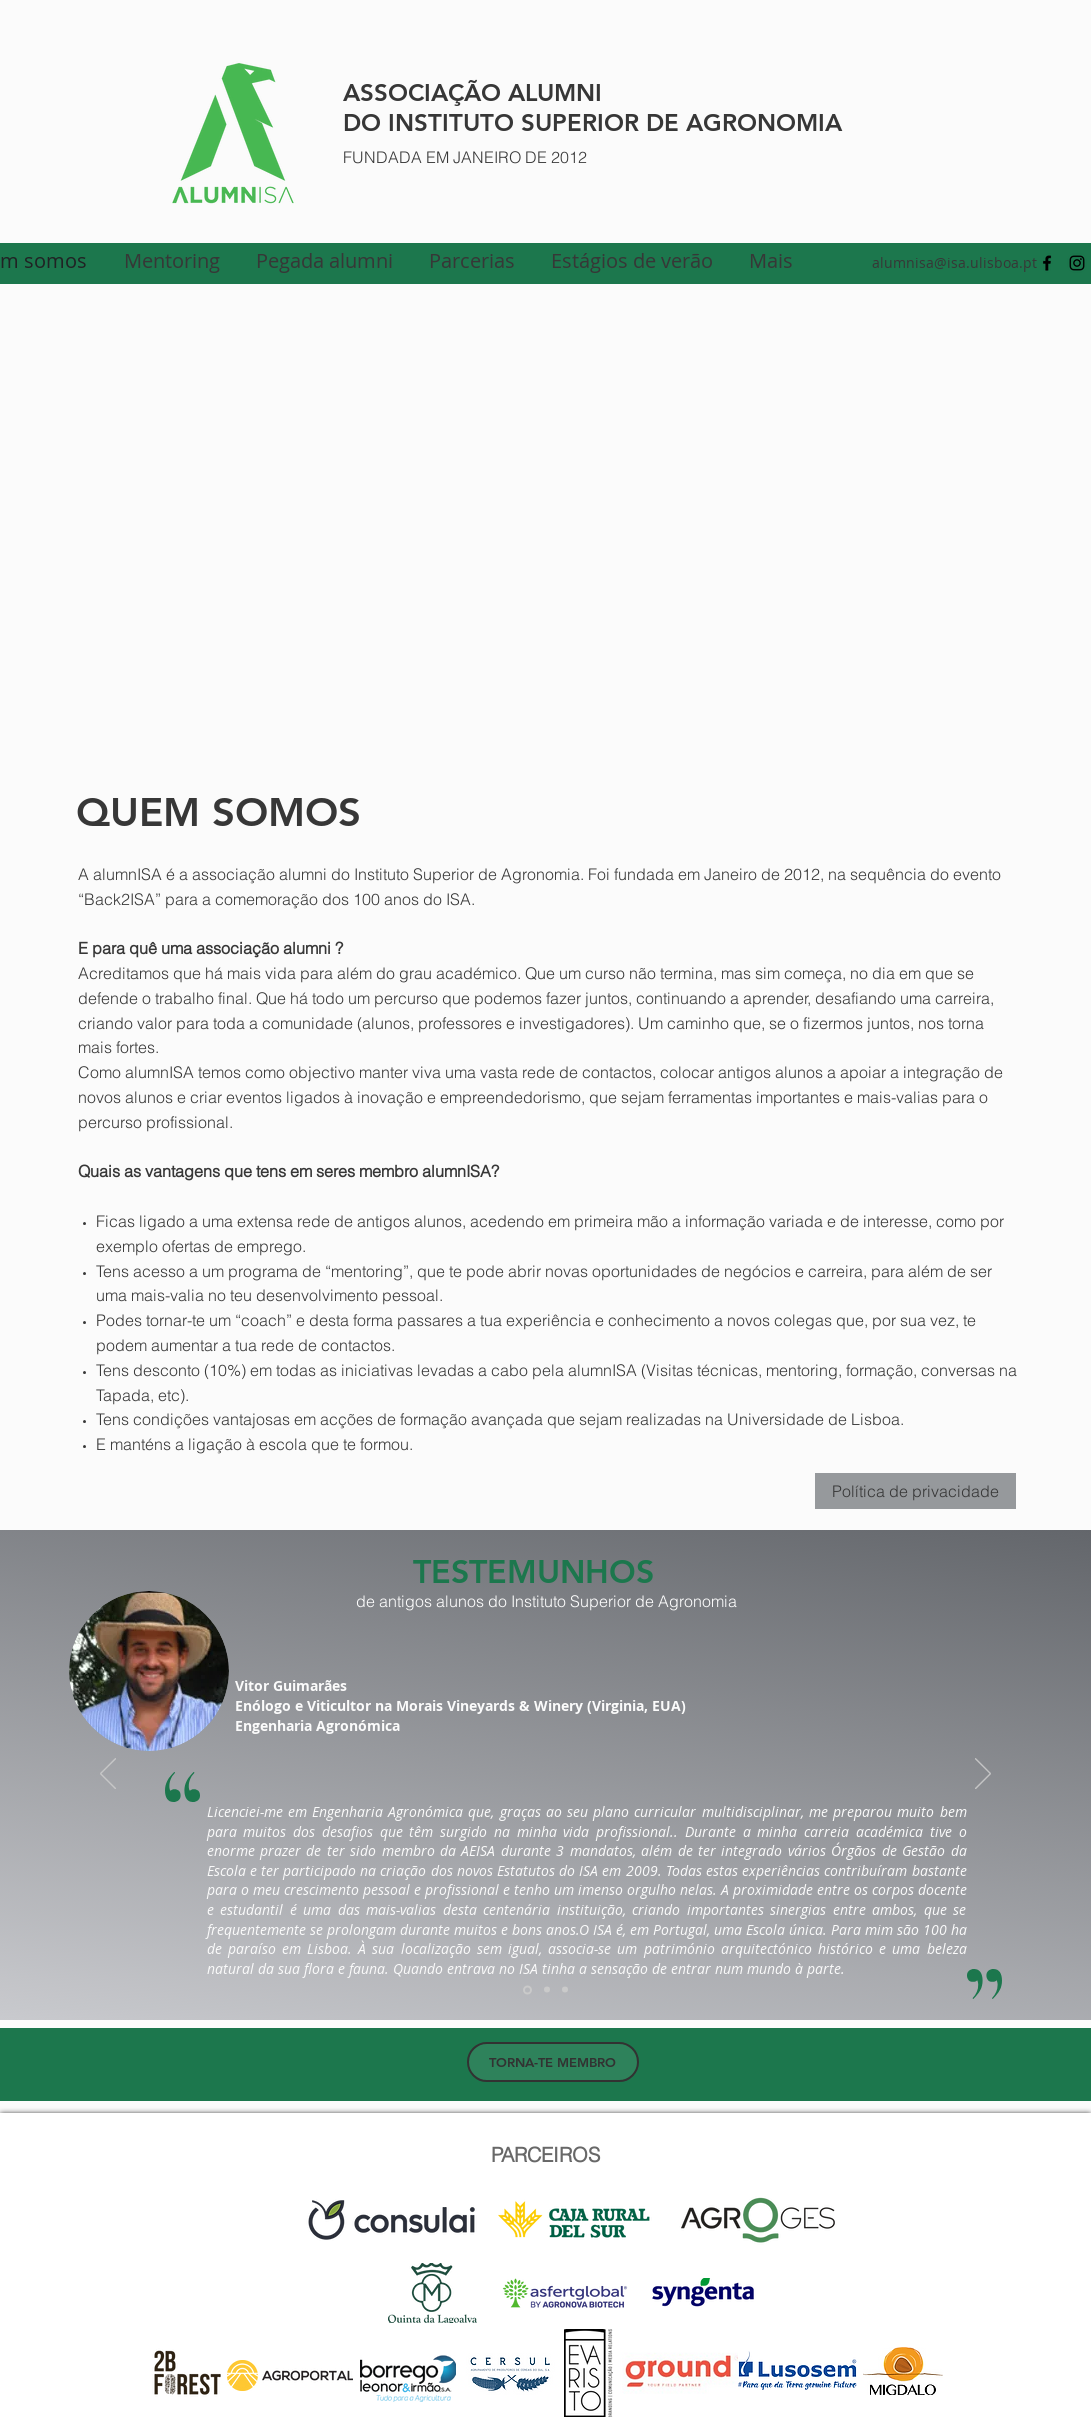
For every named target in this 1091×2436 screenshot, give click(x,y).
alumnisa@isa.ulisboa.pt (954, 262)
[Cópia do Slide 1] (547, 1990)
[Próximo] (983, 1775)
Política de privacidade (915, 1491)
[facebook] (1047, 263)
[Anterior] (108, 1775)
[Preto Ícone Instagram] (1077, 263)
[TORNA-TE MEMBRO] (553, 2062)
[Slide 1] (527, 1989)
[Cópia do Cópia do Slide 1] (565, 1990)
